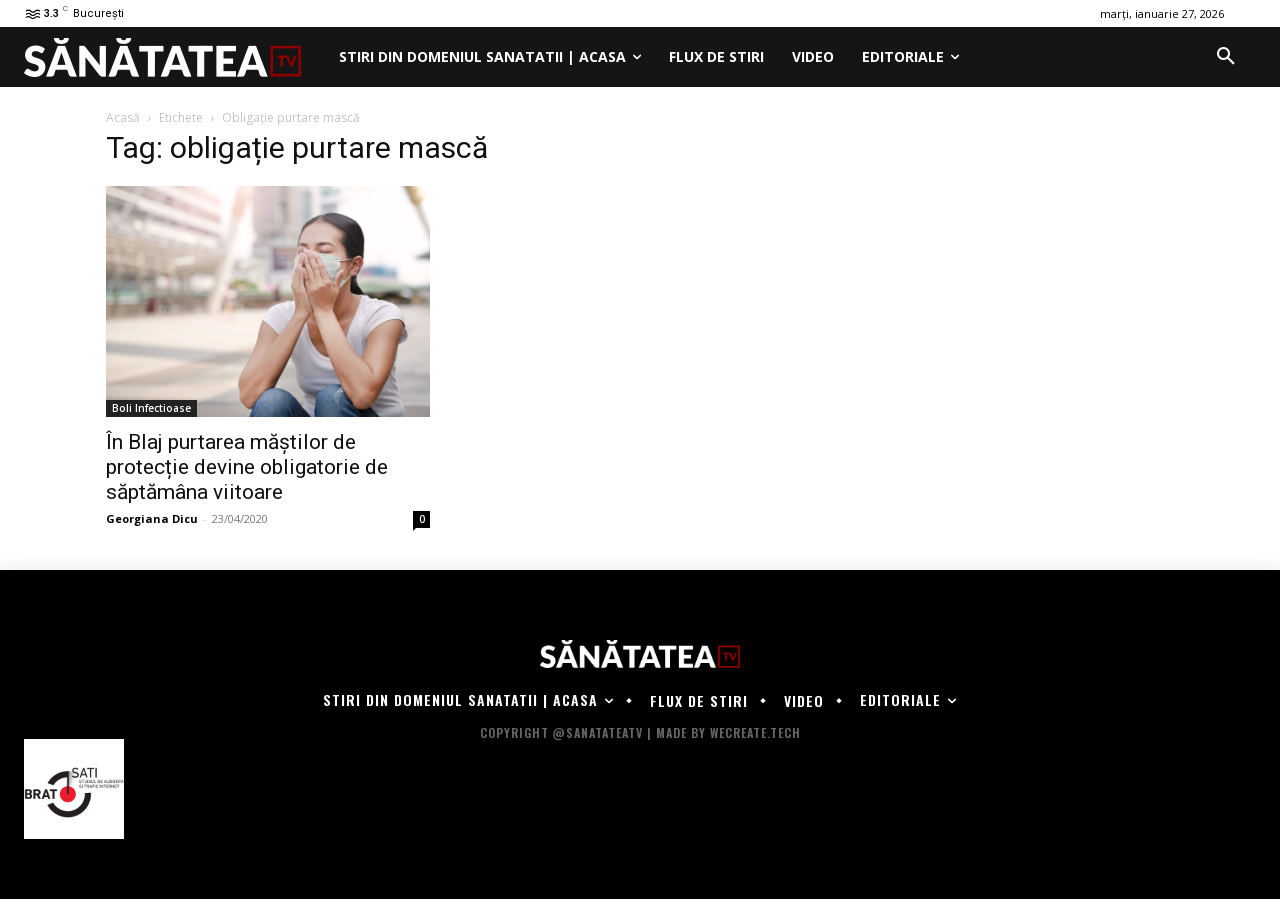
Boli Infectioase (151, 408)
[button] (1226, 57)
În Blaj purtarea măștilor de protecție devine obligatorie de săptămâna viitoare (247, 467)
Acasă (123, 117)
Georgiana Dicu (152, 518)
